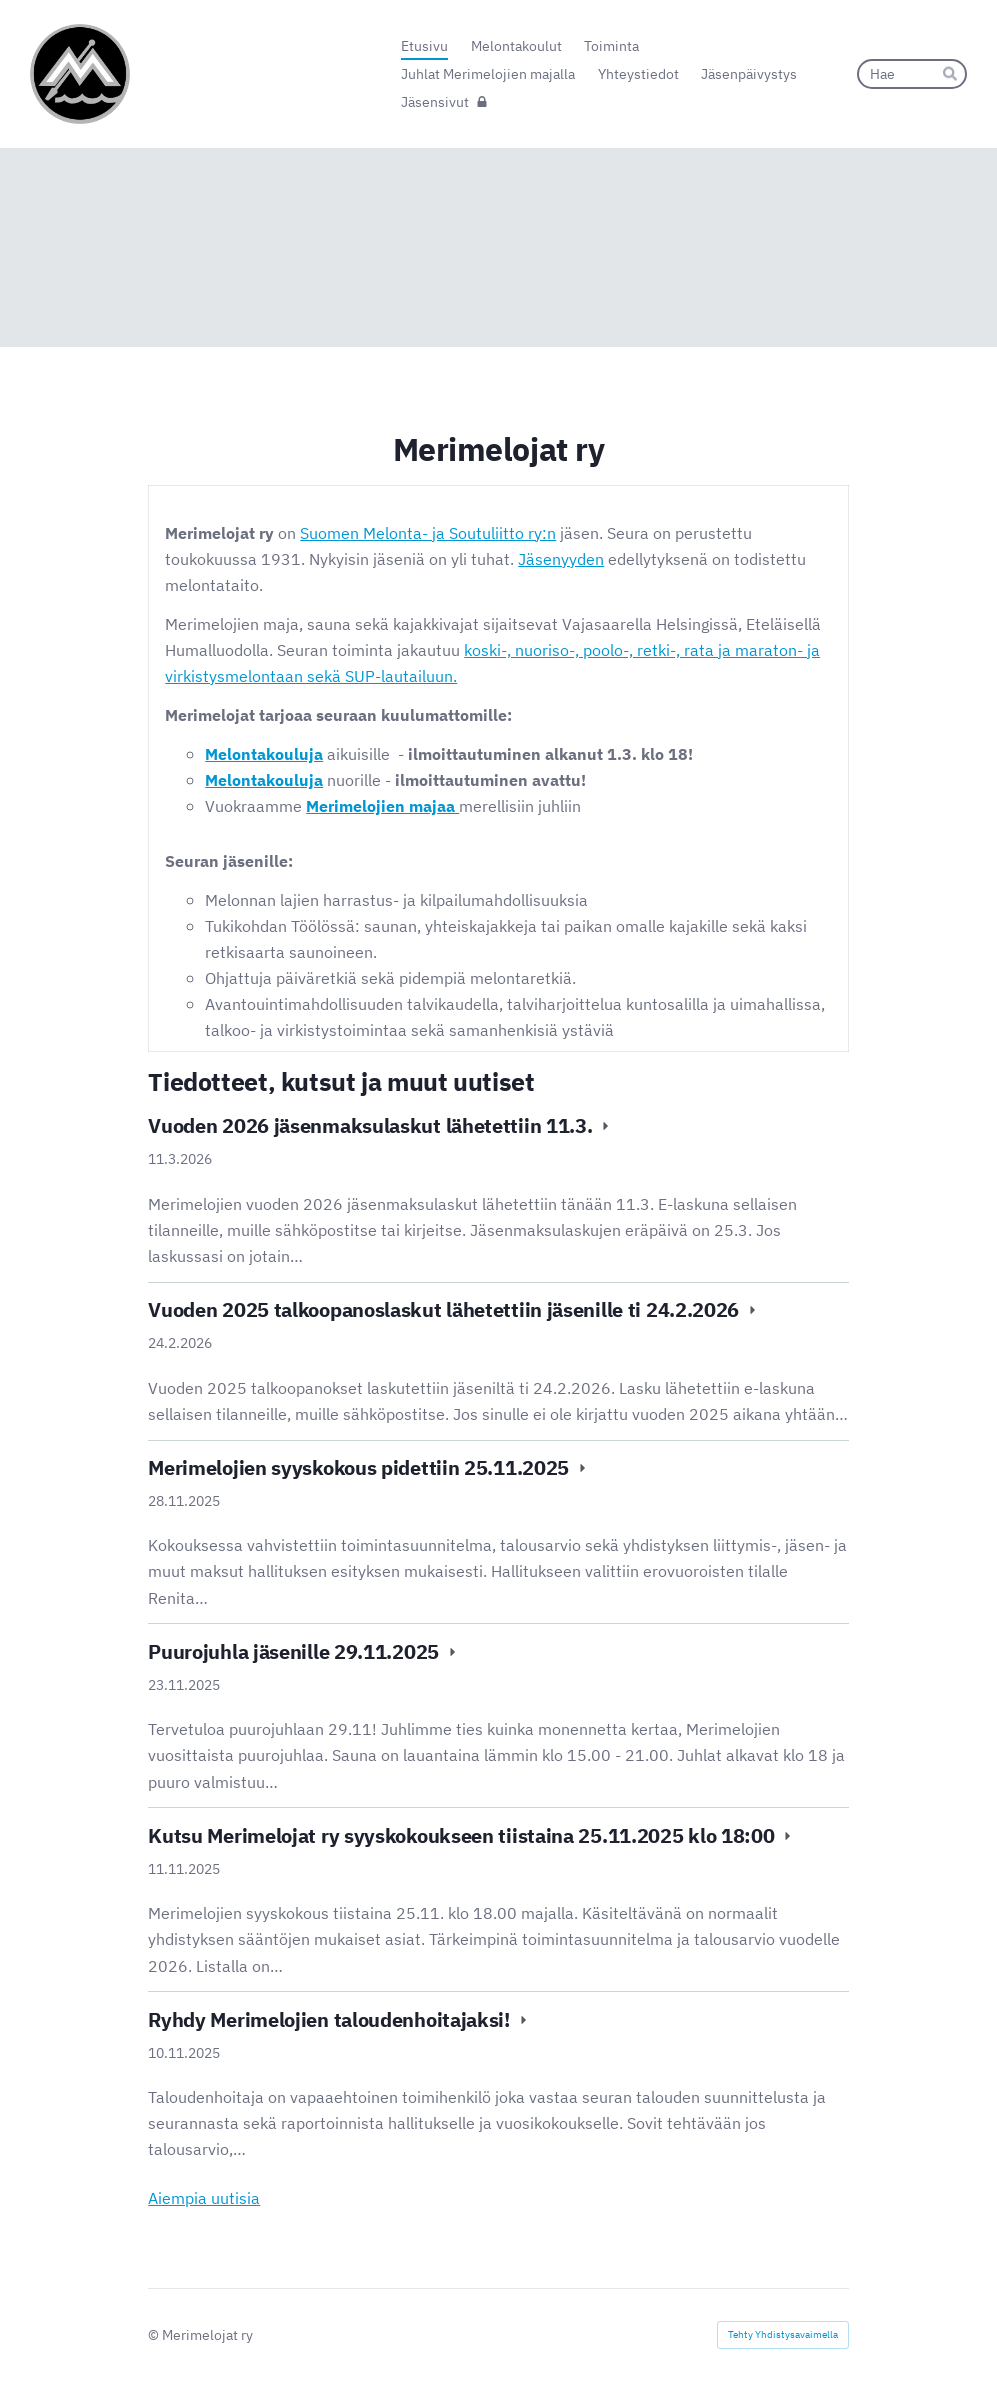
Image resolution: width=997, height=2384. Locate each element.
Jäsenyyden (561, 558)
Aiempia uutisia (204, 2197)
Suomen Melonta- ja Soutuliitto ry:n (428, 532)
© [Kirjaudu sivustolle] (155, 2335)
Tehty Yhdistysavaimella (783, 2334)
